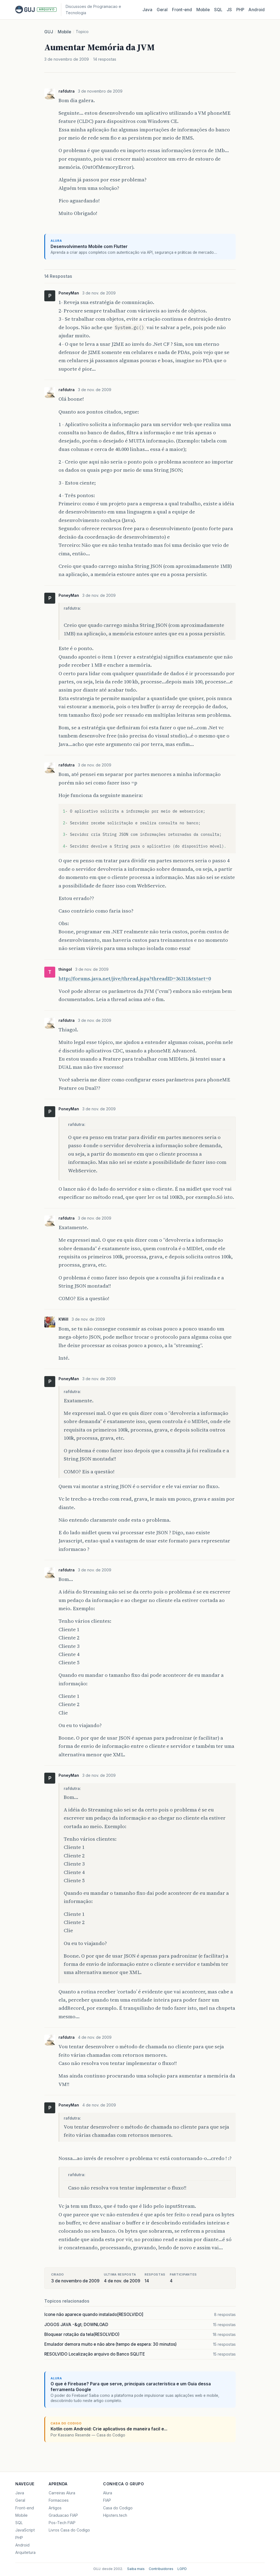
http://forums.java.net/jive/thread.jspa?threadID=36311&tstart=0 (135, 978)
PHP (240, 9)
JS (229, 9)
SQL (218, 9)
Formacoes (59, 2500)
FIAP (107, 2500)
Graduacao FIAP (63, 2515)
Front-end (24, 2508)
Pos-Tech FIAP (62, 2522)
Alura (107, 2493)
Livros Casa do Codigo (69, 2530)
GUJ (48, 31)
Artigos (55, 2508)
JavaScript (25, 2530)
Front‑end (182, 9)
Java (147, 9)
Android (257, 9)
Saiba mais (136, 2569)
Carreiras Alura (62, 2493)
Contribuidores (161, 2569)
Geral (162, 9)
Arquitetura (25, 2552)
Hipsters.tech (115, 2515)
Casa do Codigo (118, 2508)
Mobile (203, 9)
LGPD (182, 2569)
